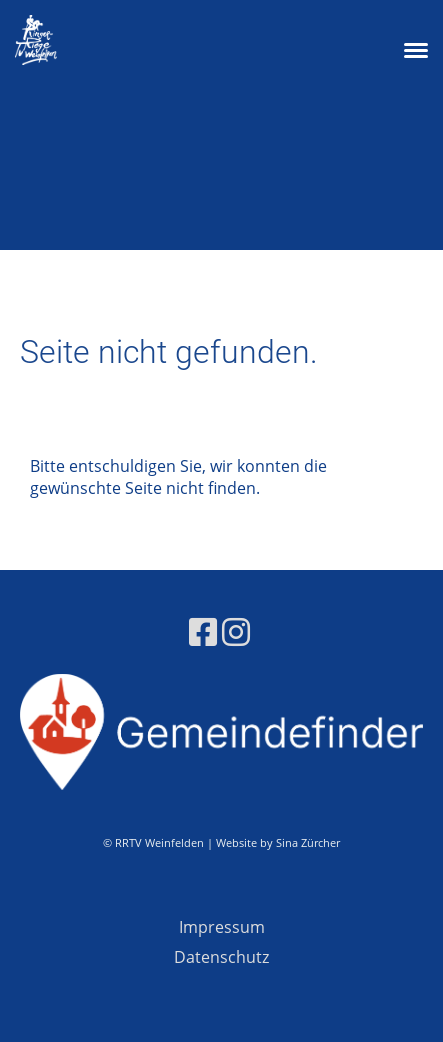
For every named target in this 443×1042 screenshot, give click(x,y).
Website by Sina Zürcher (278, 842)
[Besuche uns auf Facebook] (203, 631)
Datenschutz (221, 957)
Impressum (222, 927)
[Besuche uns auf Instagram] (236, 631)
